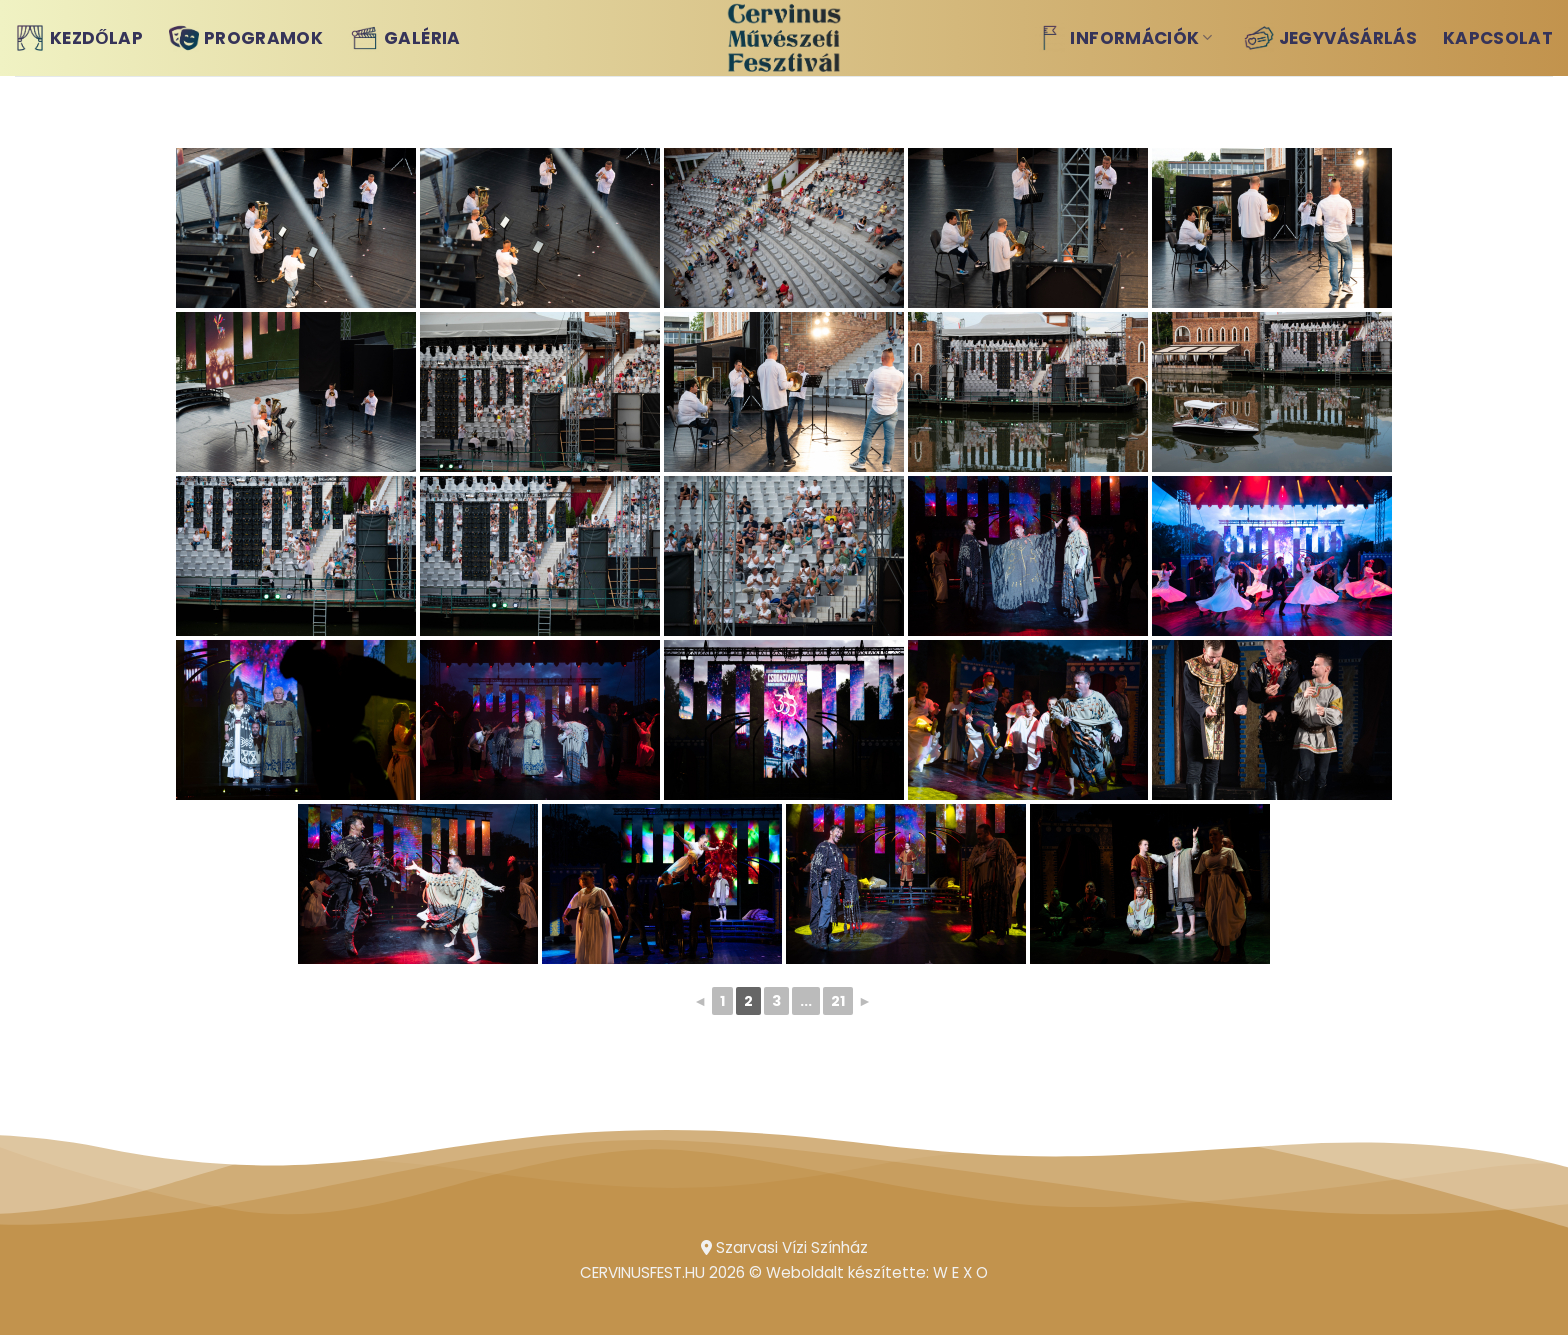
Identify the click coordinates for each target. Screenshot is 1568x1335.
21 (838, 1001)
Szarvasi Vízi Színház (784, 1247)
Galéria (404, 38)
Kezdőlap (79, 38)
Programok (246, 38)
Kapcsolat (1498, 38)
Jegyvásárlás (1330, 38)
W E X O (960, 1272)
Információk (1123, 38)
